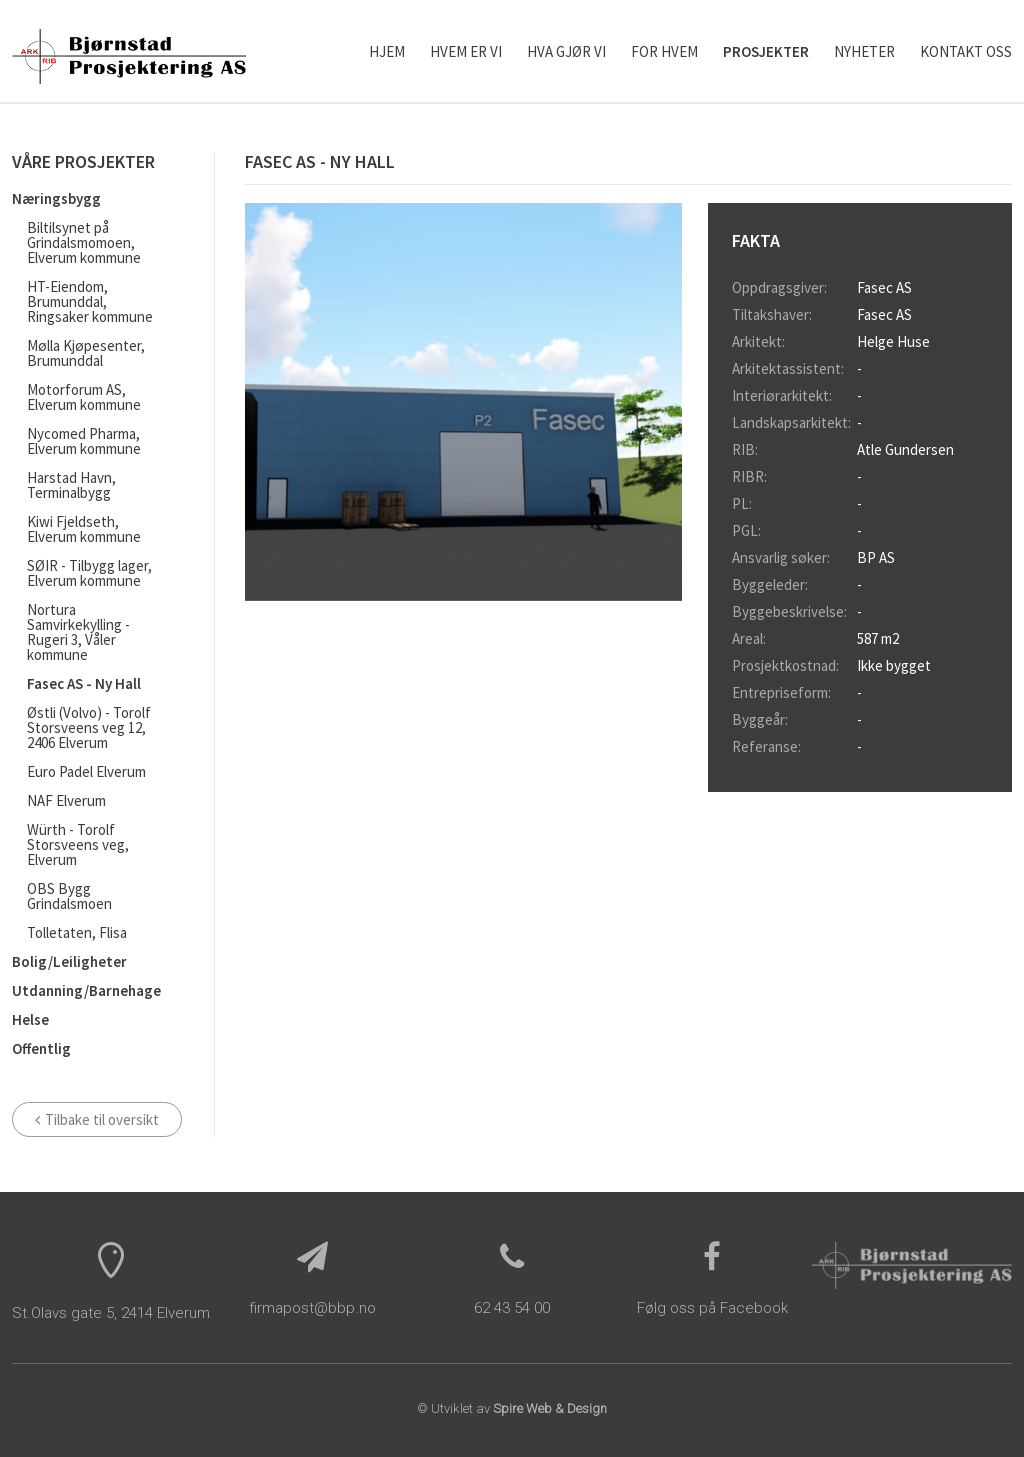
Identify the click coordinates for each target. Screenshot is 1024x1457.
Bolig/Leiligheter (69, 961)
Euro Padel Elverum (86, 771)
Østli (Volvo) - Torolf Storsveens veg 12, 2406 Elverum (89, 727)
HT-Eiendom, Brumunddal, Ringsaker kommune (90, 301)
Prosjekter (766, 51)
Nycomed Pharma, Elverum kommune (84, 441)
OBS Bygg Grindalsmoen (69, 896)
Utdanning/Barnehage (86, 990)
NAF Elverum (66, 800)
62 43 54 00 (512, 1308)
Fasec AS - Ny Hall (84, 683)
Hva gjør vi (566, 51)
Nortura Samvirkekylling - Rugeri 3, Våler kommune (78, 632)
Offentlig (41, 1048)
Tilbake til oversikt (97, 1119)
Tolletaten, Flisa (77, 932)
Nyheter (864, 51)
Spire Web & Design (550, 1408)
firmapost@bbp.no (312, 1308)
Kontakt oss (966, 51)
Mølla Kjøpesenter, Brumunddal (86, 353)
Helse (30, 1019)
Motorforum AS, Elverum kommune (84, 397)
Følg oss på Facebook (712, 1308)
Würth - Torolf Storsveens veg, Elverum (78, 844)
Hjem (387, 51)
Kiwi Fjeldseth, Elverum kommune (84, 529)
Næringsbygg (56, 198)
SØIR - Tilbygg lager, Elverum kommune (89, 573)
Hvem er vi (466, 51)
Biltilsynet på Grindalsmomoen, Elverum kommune (84, 242)
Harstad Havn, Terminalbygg (71, 485)
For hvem (664, 51)
